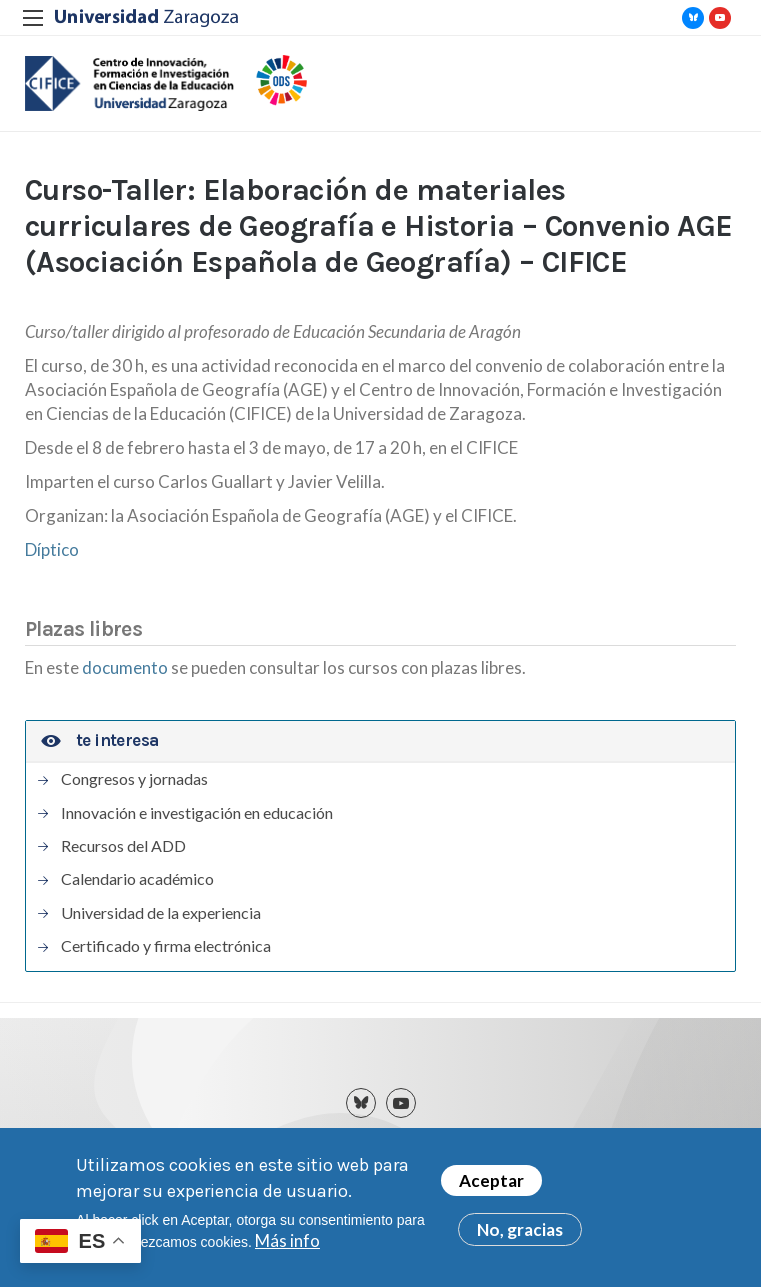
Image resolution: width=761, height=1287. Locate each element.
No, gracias (520, 1230)
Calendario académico (137, 879)
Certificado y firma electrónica (166, 946)
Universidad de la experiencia (161, 913)
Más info (287, 1241)
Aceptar (491, 1181)
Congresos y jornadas (134, 779)
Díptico (52, 549)
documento (126, 667)
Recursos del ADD (123, 846)
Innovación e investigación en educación (197, 813)
